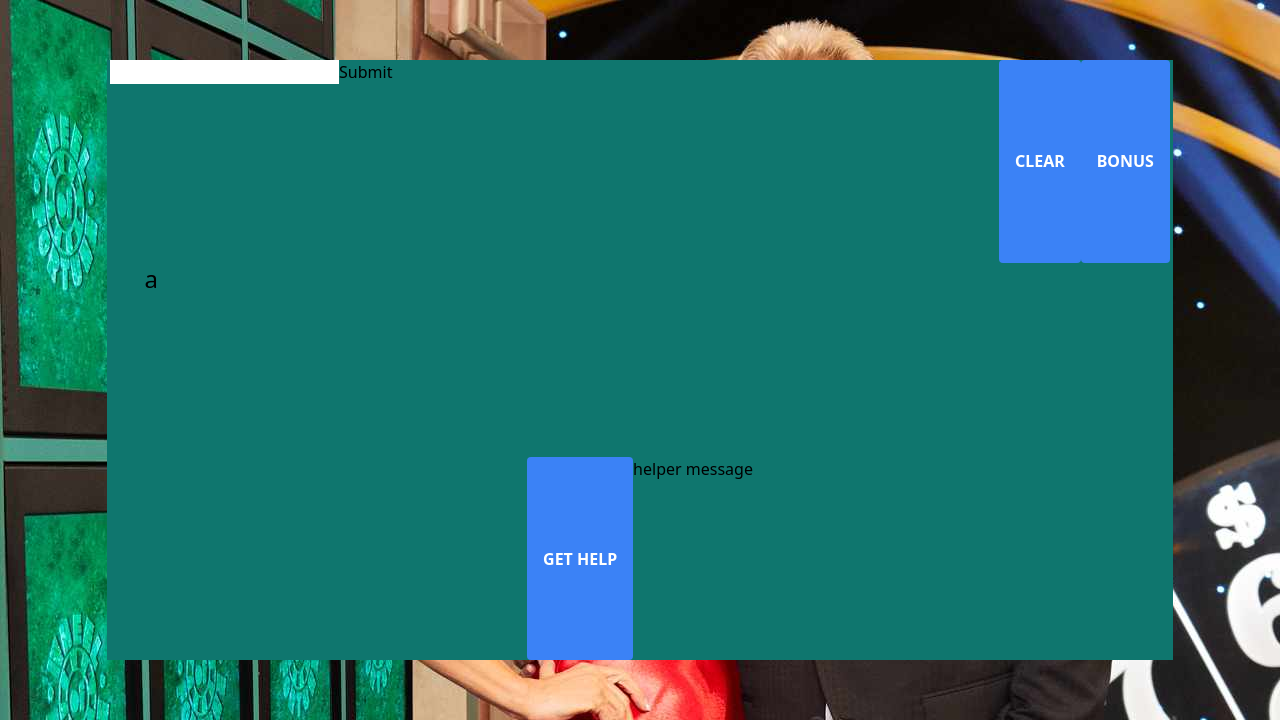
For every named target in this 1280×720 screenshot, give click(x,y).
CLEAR (1040, 161)
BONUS (1125, 161)
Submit (365, 72)
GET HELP (580, 559)
